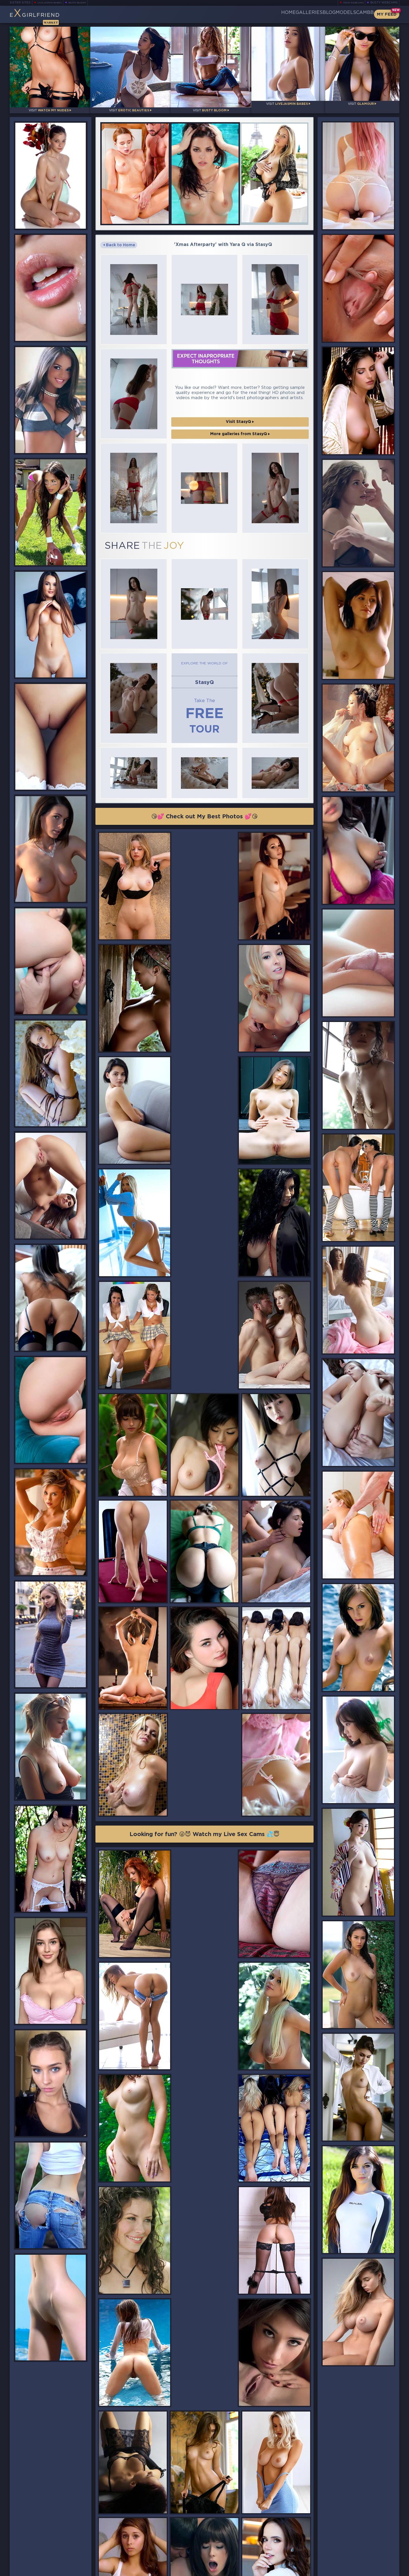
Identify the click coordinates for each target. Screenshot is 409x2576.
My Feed (387, 14)
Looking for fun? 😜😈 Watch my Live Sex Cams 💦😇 (204, 1552)
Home (245, 14)
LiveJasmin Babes (52, 2)
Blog (305, 14)
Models (332, 14)
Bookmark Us (339, 2540)
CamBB (360, 14)
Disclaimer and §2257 (379, 2569)
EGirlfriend (54, 16)
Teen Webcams (351, 2)
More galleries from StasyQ (240, 405)
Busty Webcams (384, 2)
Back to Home (119, 237)
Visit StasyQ (240, 393)
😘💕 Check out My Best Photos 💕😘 (204, 760)
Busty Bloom (85, 2)
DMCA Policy (343, 2569)
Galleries (276, 14)
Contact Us (339, 2555)
